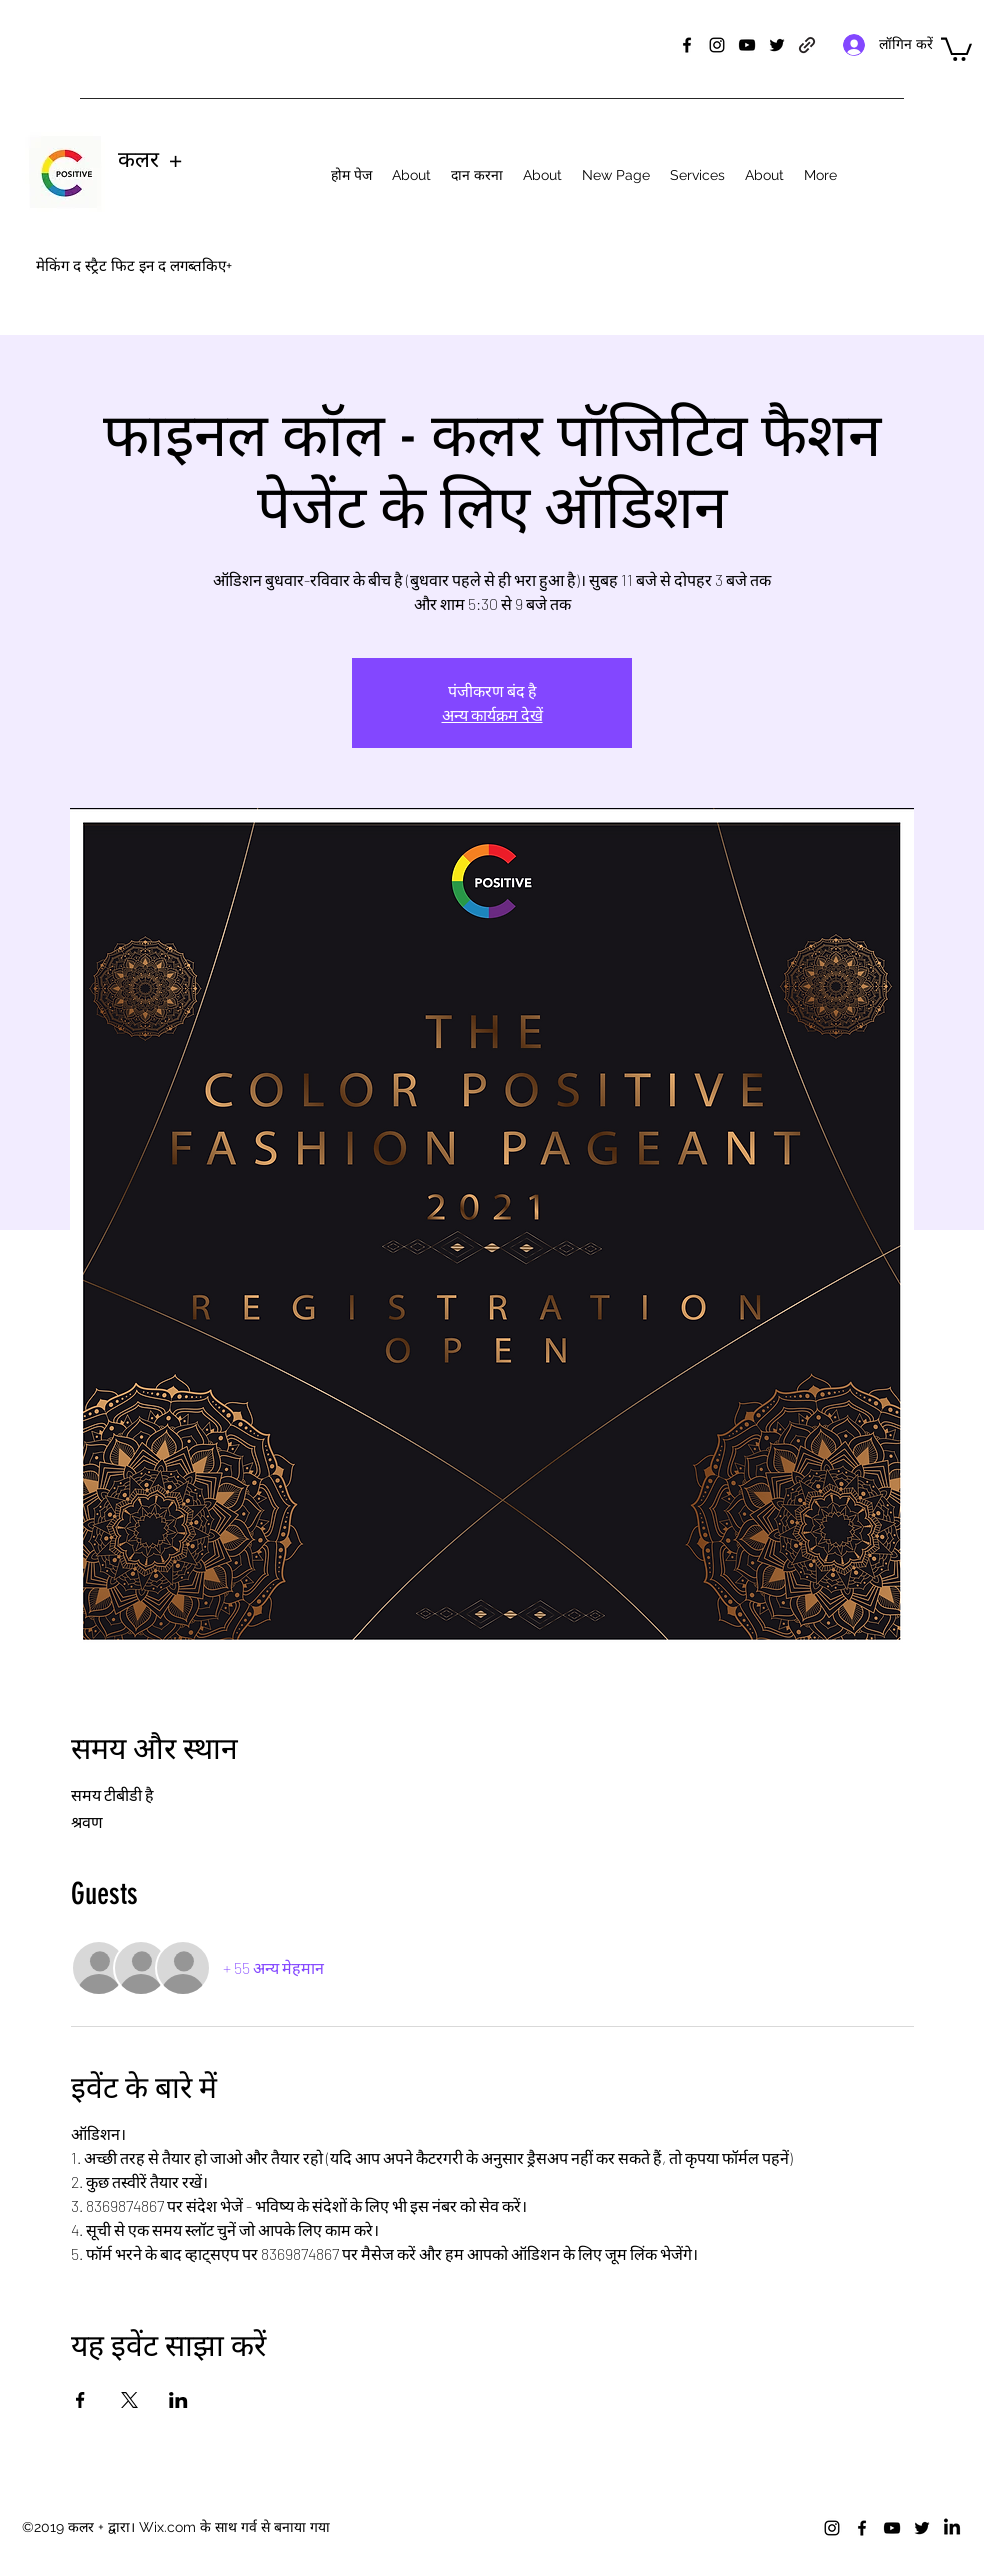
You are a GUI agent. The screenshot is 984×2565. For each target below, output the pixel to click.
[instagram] (717, 45)
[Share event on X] (129, 2400)
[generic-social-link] (807, 45)
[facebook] (687, 45)
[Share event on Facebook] (80, 2400)
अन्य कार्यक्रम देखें (492, 714)
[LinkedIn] (952, 2528)
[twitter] (777, 45)
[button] (956, 48)
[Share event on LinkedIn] (178, 2400)
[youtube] (747, 45)
